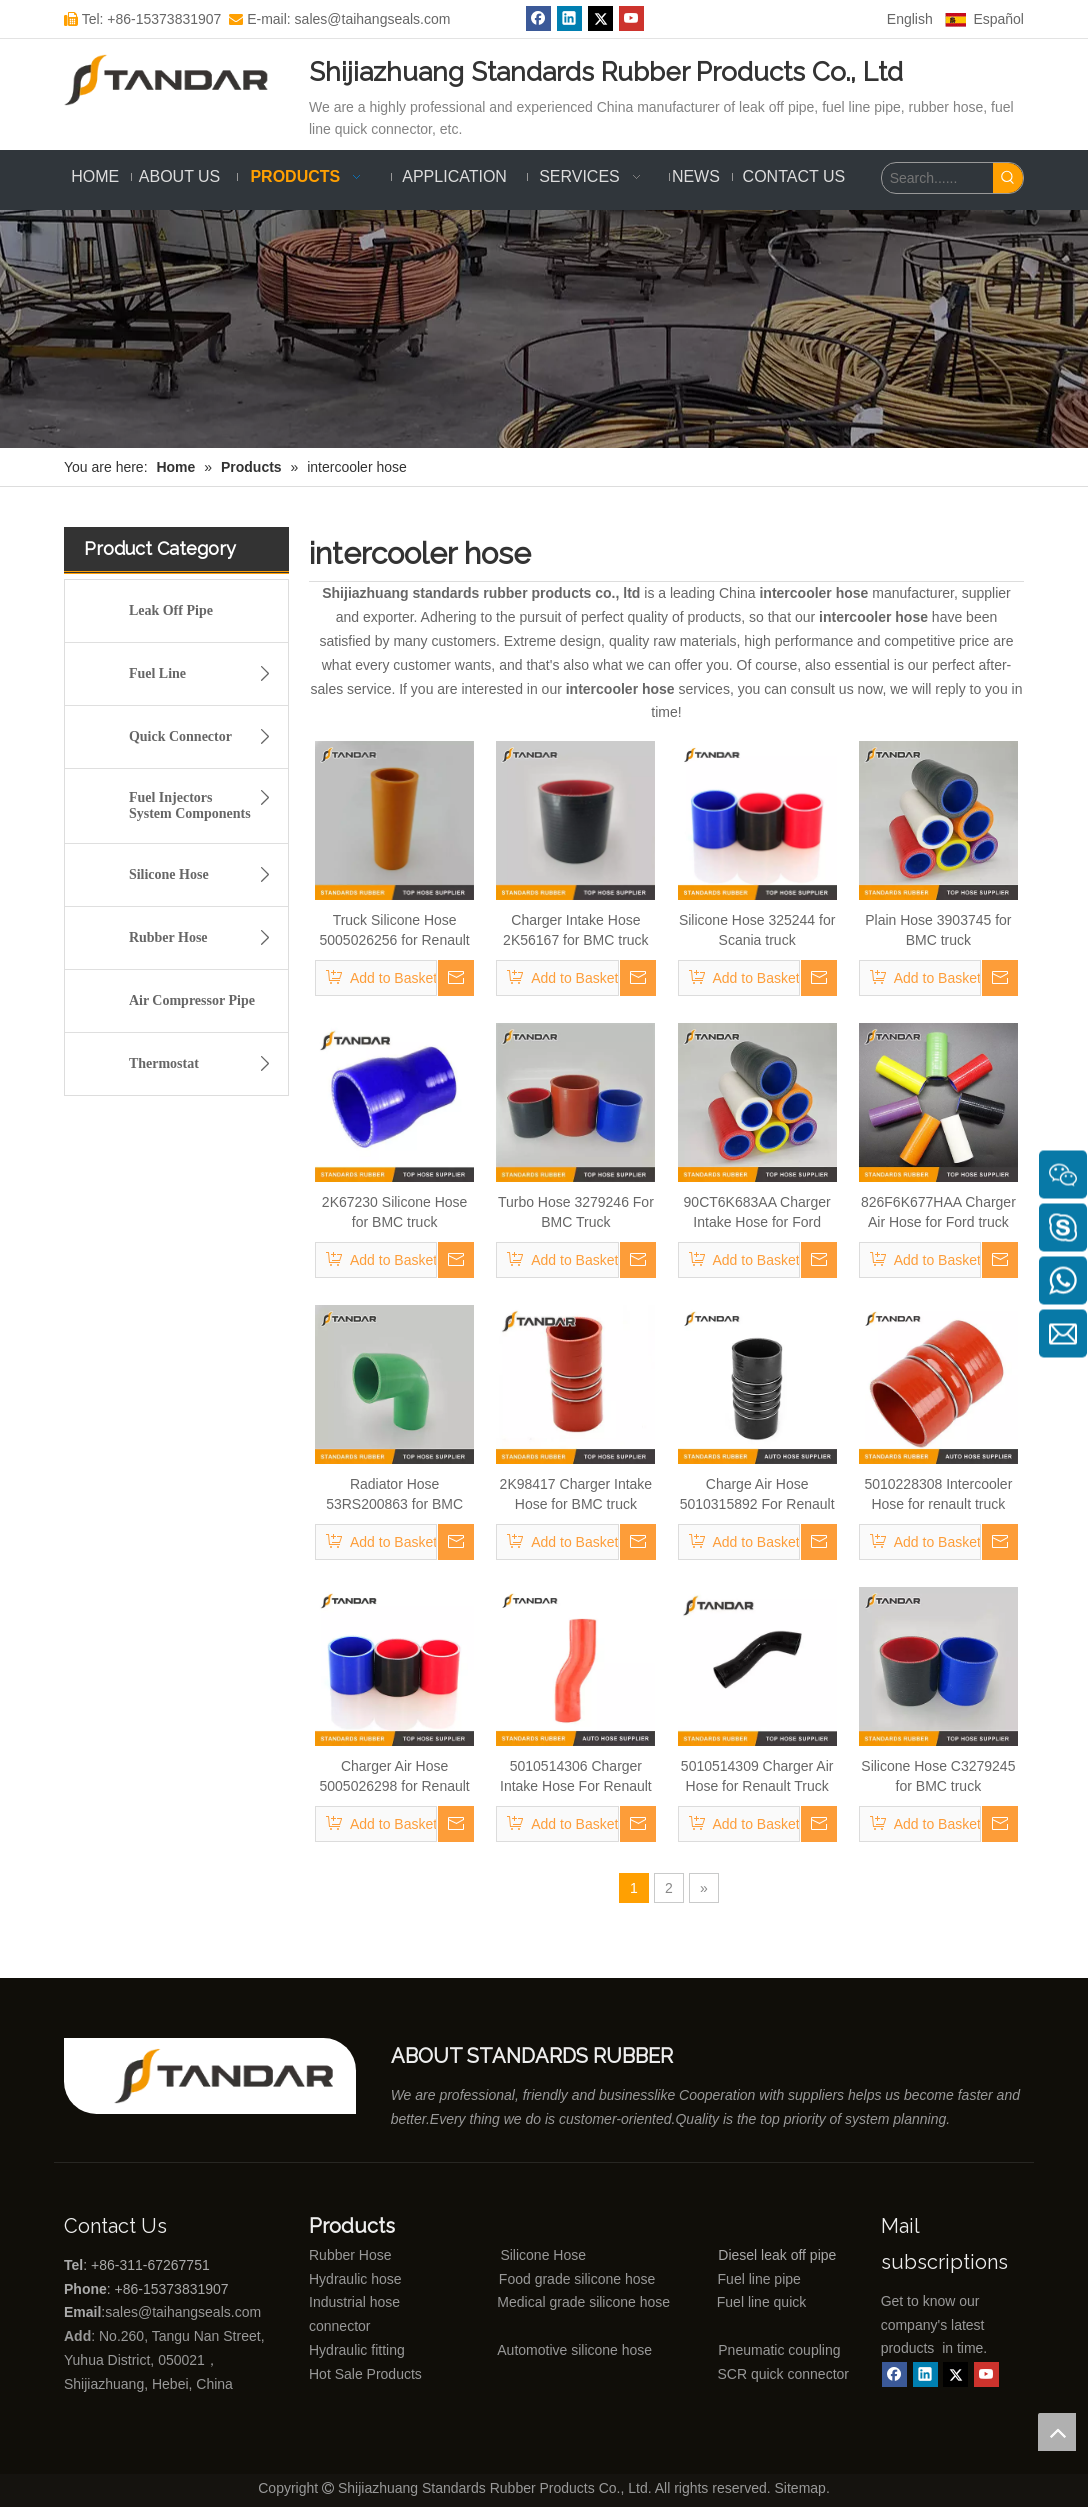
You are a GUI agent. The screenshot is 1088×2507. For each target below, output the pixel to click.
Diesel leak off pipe (777, 2255)
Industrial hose (354, 2302)
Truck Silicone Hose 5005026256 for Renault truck (395, 931)
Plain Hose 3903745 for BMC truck (938, 930)
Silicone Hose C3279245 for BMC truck (938, 1776)
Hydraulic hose (355, 2279)
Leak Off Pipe (171, 610)
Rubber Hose (205, 938)
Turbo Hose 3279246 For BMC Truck (576, 1212)
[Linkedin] (925, 2374)
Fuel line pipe (759, 2279)
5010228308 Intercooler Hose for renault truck (938, 1494)
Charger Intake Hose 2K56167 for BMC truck (576, 930)
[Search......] (937, 178)
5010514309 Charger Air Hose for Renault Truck (757, 1776)
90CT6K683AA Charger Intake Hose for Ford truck (757, 1213)
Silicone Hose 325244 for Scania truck (757, 930)
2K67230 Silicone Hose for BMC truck (395, 1212)
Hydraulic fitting (357, 2350)
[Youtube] (986, 2374)
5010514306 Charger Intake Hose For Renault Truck (576, 1777)
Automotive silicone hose (538, 2350)
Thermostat (205, 1064)
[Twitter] (955, 2374)
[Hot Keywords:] (1008, 178)
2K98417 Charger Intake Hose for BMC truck (576, 1494)
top (1057, 2432)
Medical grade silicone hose (583, 2302)
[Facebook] (894, 2374)
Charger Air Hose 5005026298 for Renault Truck (395, 1777)
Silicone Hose (205, 875)
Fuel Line (205, 674)
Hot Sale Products (365, 2374)
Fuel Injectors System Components (205, 802)
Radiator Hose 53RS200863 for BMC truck (394, 1495)
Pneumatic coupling (779, 2350)
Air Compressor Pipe (192, 1000)
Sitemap (800, 2488)
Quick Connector (205, 737)
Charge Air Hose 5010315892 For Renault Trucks (757, 1495)
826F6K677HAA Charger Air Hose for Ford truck (938, 1212)
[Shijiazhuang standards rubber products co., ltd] (235, 2076)
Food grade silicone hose (579, 2279)
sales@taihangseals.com (185, 2312)
